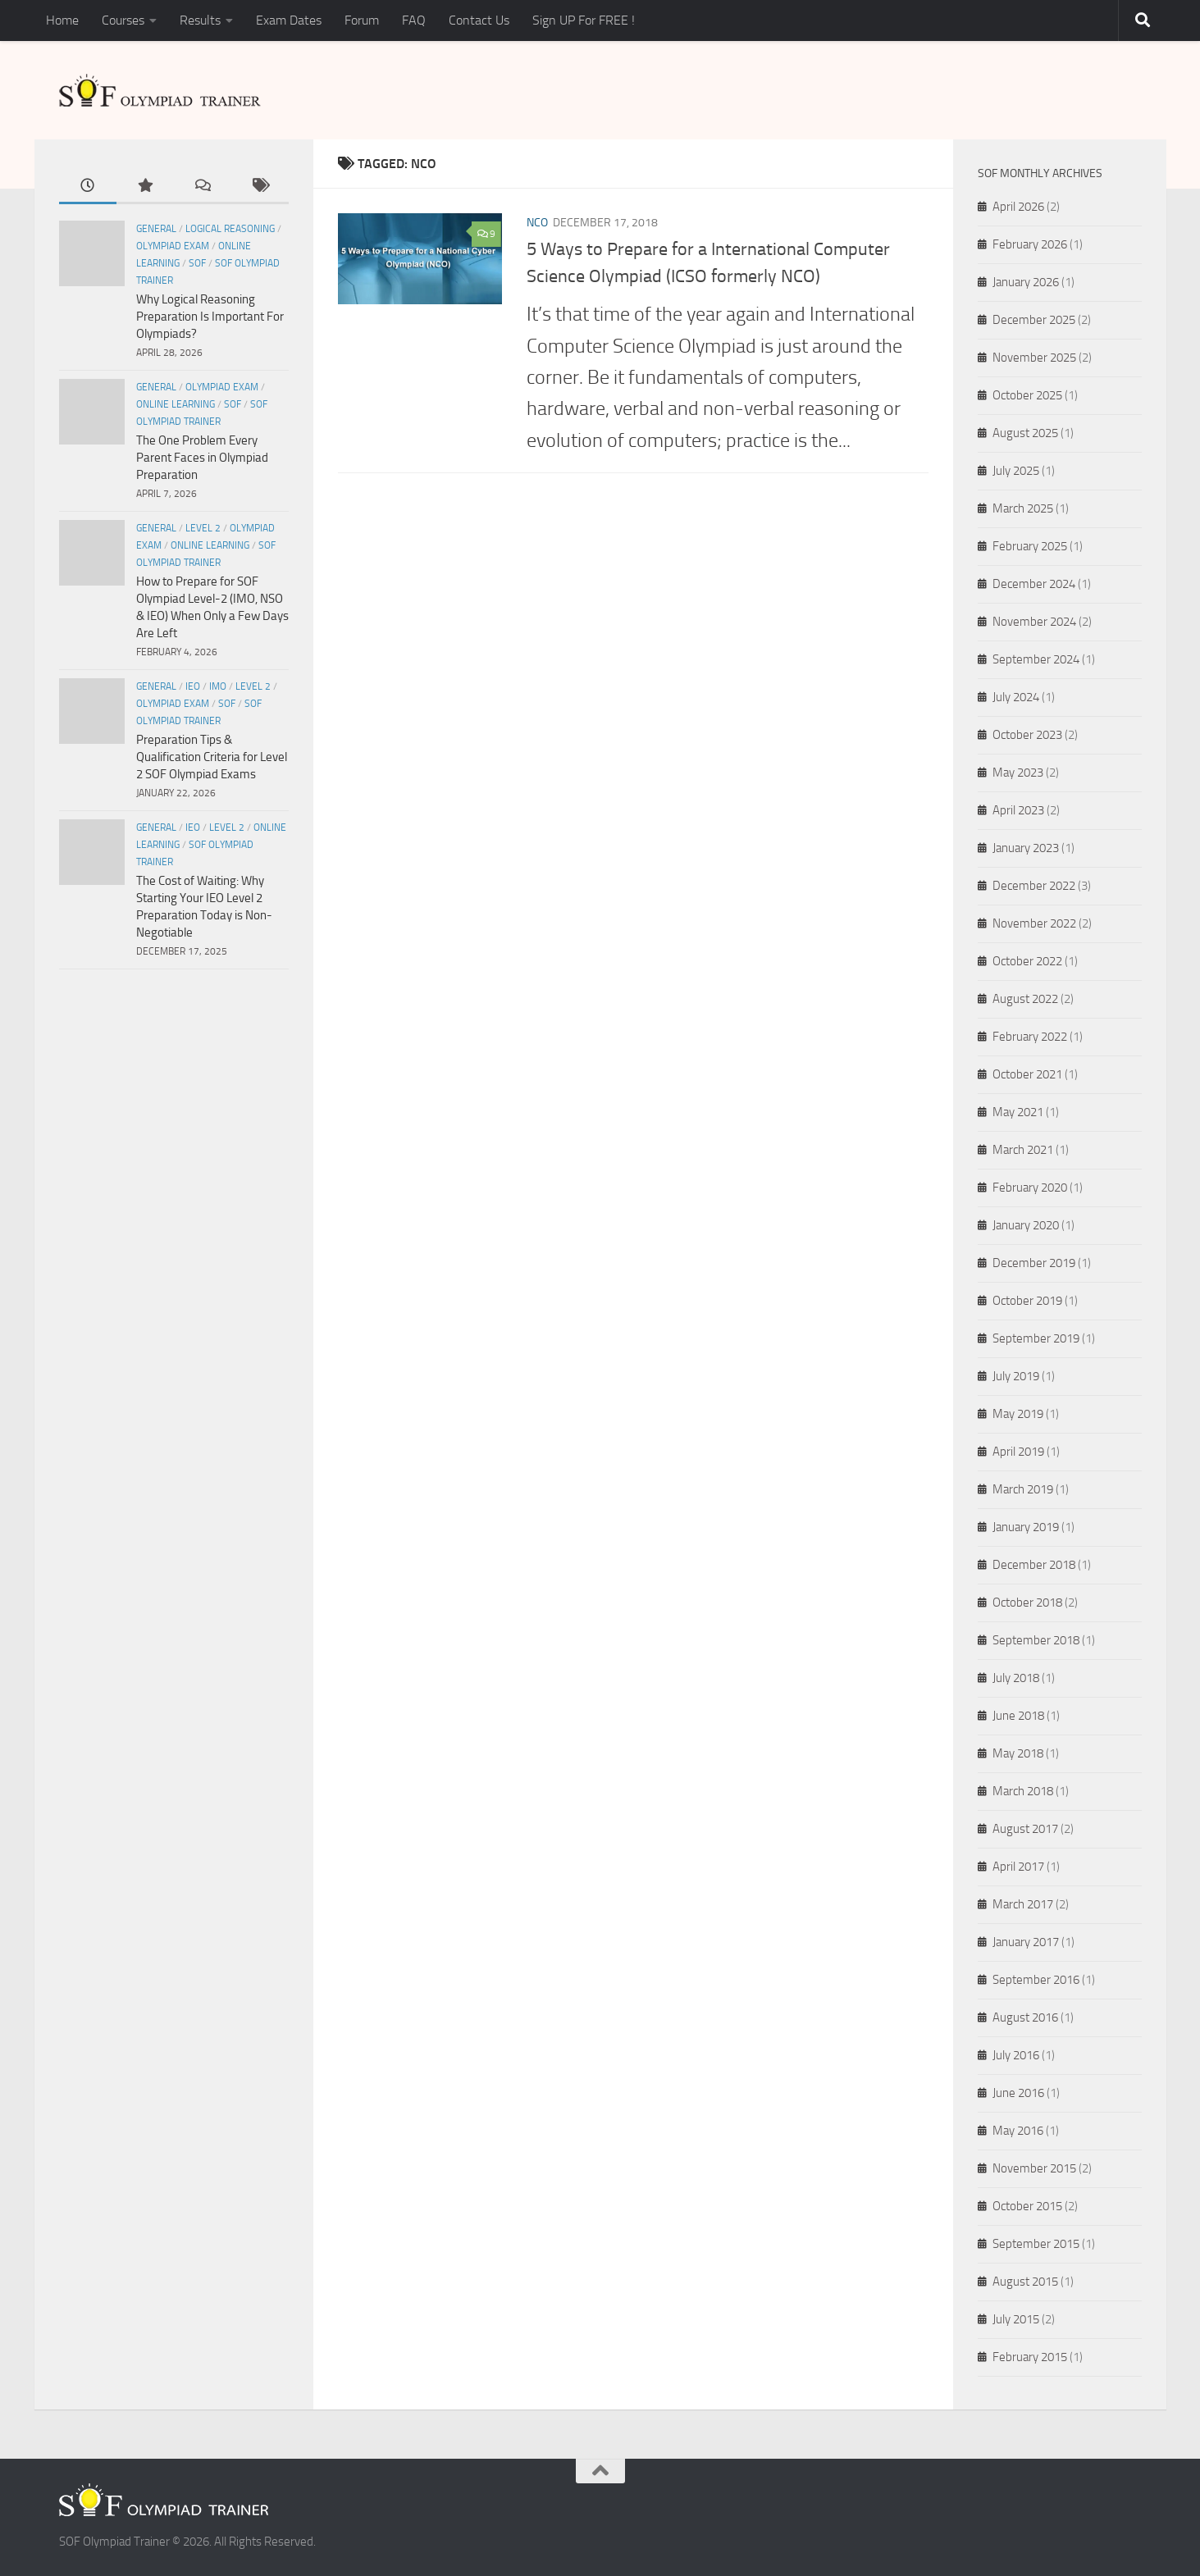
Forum (361, 20)
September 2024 (1035, 659)
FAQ (414, 20)
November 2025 (1034, 357)
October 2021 (1027, 1074)
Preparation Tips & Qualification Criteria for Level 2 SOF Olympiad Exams (211, 757)
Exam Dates (289, 20)
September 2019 (1035, 1338)
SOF (197, 263)
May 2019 (1017, 1414)
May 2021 (1017, 1112)
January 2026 (1025, 282)
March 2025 (1022, 508)
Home (62, 20)
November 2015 (1034, 2168)
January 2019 (1025, 1527)
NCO (537, 223)
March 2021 (1022, 1149)
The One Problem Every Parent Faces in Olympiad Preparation (202, 457)
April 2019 (1018, 1451)
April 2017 (1018, 1866)
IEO (192, 686)
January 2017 (1025, 1942)
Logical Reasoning (230, 229)
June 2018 (1018, 1715)
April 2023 (1018, 810)
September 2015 (1035, 2243)
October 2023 (1027, 734)
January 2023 (1025, 848)
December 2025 (1033, 319)
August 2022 (1025, 999)
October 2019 (1027, 1300)
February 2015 (1029, 2357)
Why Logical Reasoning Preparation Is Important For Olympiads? (210, 316)
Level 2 (203, 528)
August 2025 (1025, 433)
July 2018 (1015, 1678)
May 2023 (1017, 772)
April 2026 (1018, 206)
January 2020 (1025, 1225)
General (156, 229)
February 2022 (1029, 1036)
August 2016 (1025, 2017)
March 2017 (1022, 1904)
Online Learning (175, 404)
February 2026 (1029, 244)
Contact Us (479, 20)
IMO (217, 686)
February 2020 (1029, 1187)
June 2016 (1018, 2093)
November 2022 (1034, 923)
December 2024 (1033, 584)
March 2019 (1022, 1489)
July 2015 (1015, 2319)
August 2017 (1025, 1828)
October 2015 (1027, 2206)
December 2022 (1033, 885)
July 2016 (1015, 2055)
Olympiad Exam (172, 246)
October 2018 (1027, 1602)
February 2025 (1029, 546)
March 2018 (1022, 1791)
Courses (123, 20)
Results (200, 20)
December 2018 (1033, 1564)
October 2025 (1027, 395)
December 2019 (1033, 1263)
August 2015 (1025, 2281)
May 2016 (1017, 2130)
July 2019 (1015, 1376)
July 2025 (1015, 470)
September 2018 (1035, 1640)
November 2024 (1034, 621)
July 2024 (1015, 697)
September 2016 (1035, 1979)
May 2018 (1017, 1753)
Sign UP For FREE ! (583, 20)
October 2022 (1027, 961)
